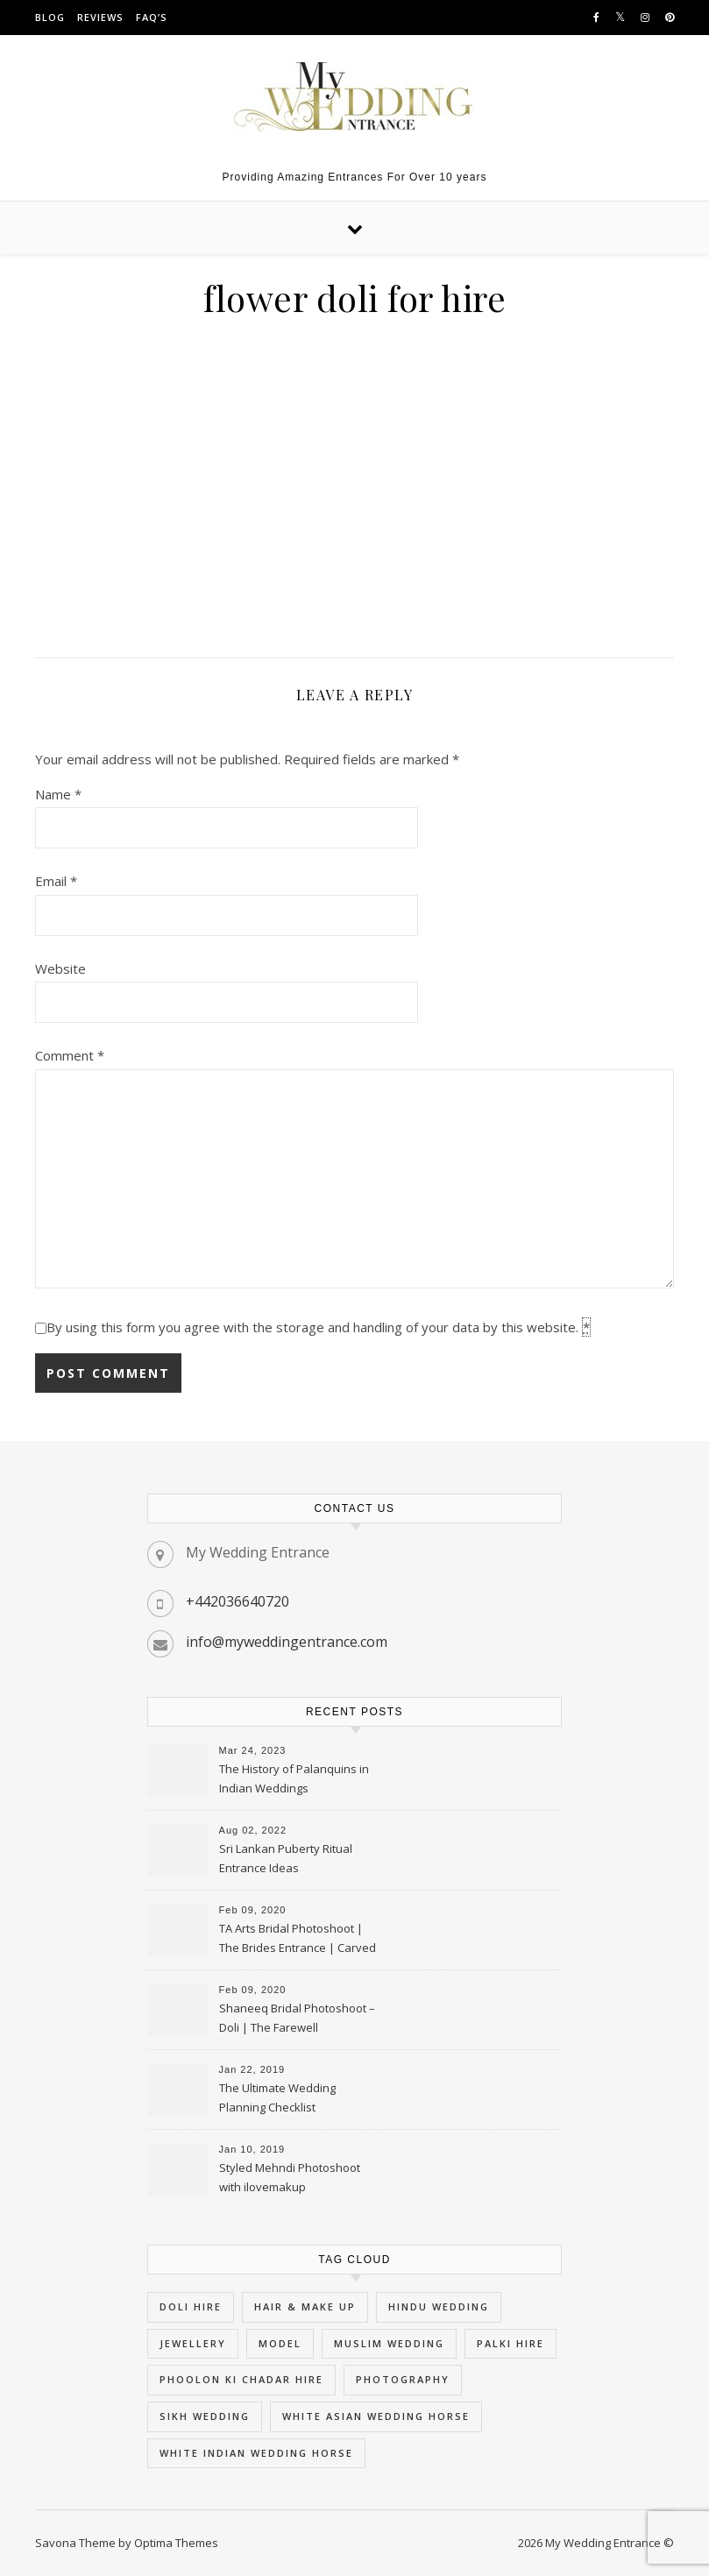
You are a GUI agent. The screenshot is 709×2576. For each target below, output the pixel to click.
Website (60, 968)
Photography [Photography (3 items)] (403, 2379)
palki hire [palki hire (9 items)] (510, 2343)
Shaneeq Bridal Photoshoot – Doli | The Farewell (297, 2017)
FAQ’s (151, 17)
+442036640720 (237, 1601)
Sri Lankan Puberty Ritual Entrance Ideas (285, 1858)
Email (56, 881)
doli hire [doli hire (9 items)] (191, 2306)
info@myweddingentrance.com (286, 1641)
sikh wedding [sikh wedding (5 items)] (205, 2416)
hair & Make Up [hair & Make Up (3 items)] (305, 2306)
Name (58, 794)
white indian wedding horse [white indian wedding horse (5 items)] (256, 2452)
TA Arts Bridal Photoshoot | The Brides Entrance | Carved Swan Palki (297, 1939)
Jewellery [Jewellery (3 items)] (193, 2343)
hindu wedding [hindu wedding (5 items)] (438, 2306)
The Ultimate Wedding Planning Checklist (277, 2097)
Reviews (100, 17)
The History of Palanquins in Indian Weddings (294, 1778)
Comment (69, 1055)
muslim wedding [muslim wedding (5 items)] (389, 2343)
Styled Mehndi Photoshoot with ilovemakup (289, 2177)
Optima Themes (176, 2543)
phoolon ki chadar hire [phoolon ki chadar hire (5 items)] (241, 2379)
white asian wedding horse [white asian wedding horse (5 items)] (376, 2416)
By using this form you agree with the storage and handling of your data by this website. (318, 1327)
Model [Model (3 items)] (280, 2343)
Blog (50, 17)
